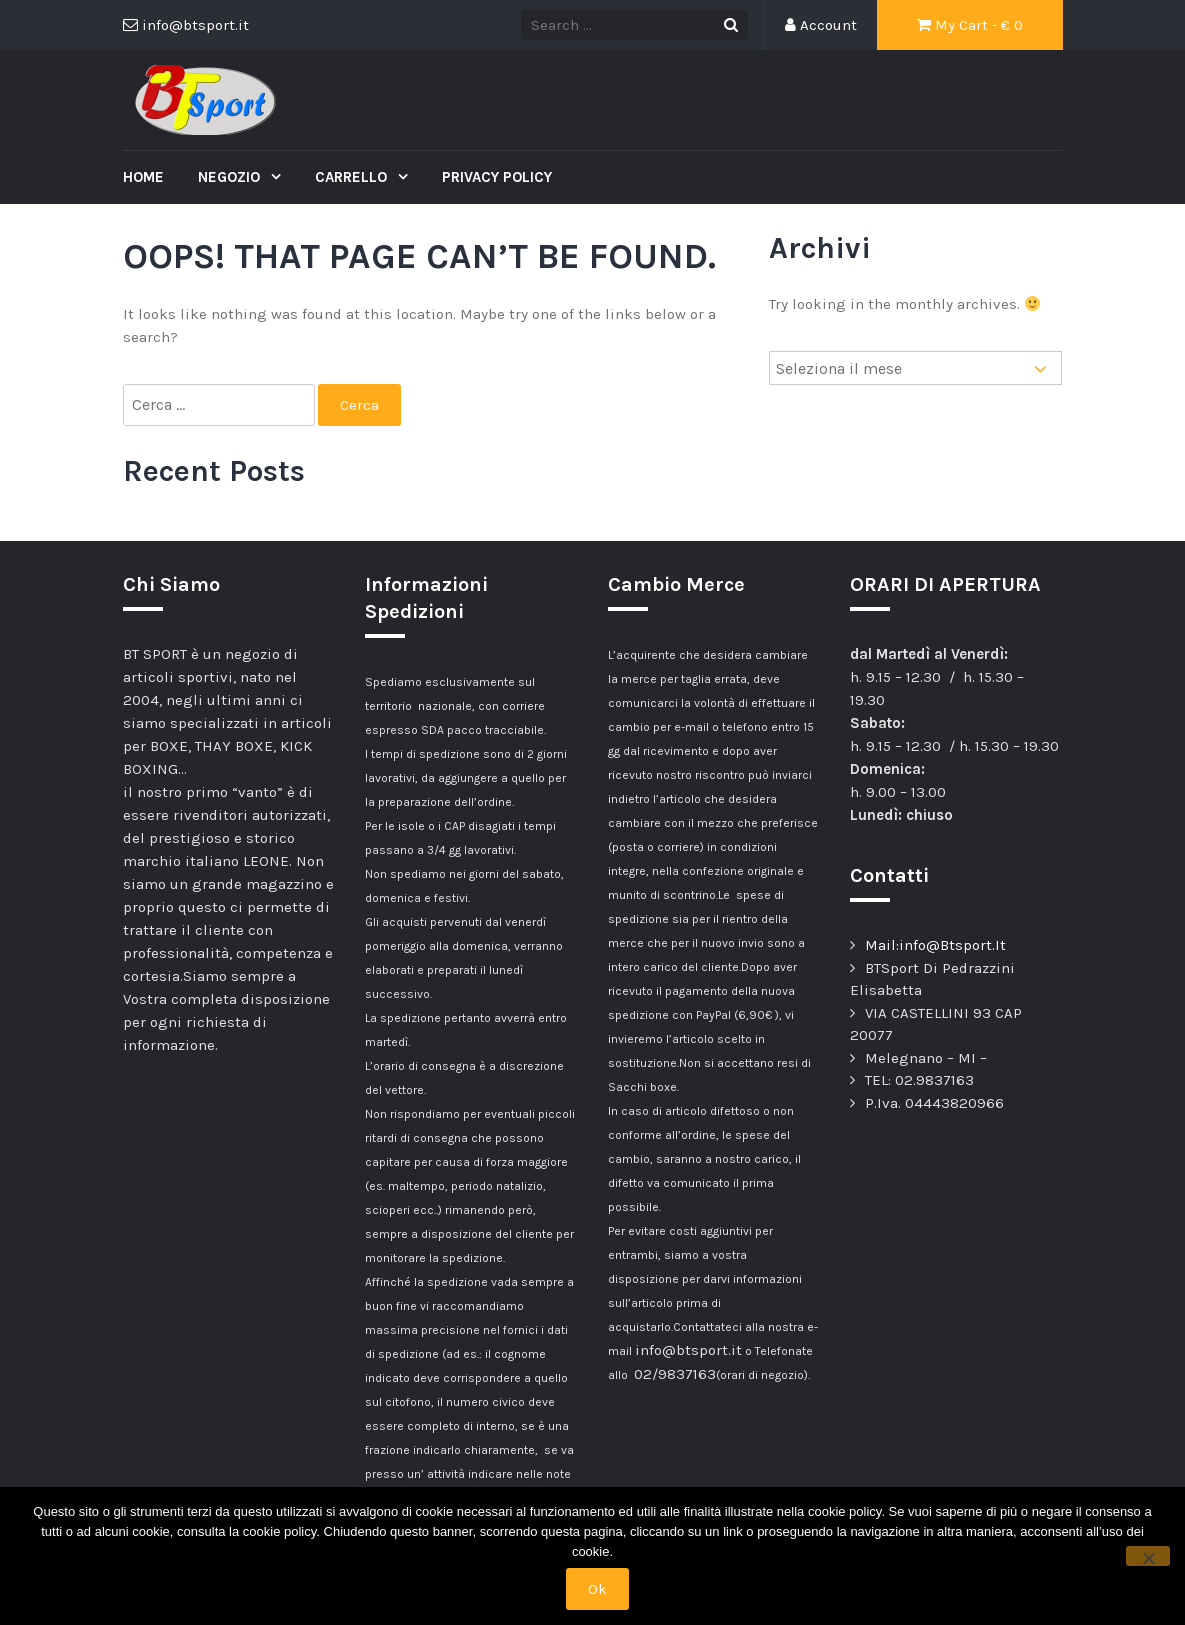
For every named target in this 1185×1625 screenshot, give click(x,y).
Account (821, 25)
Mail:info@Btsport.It (935, 945)
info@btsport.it (688, 1350)
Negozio (231, 177)
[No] (1148, 1556)
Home (143, 177)
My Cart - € (970, 25)
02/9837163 (675, 1374)
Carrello (353, 177)
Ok (597, 1589)
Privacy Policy (497, 177)
